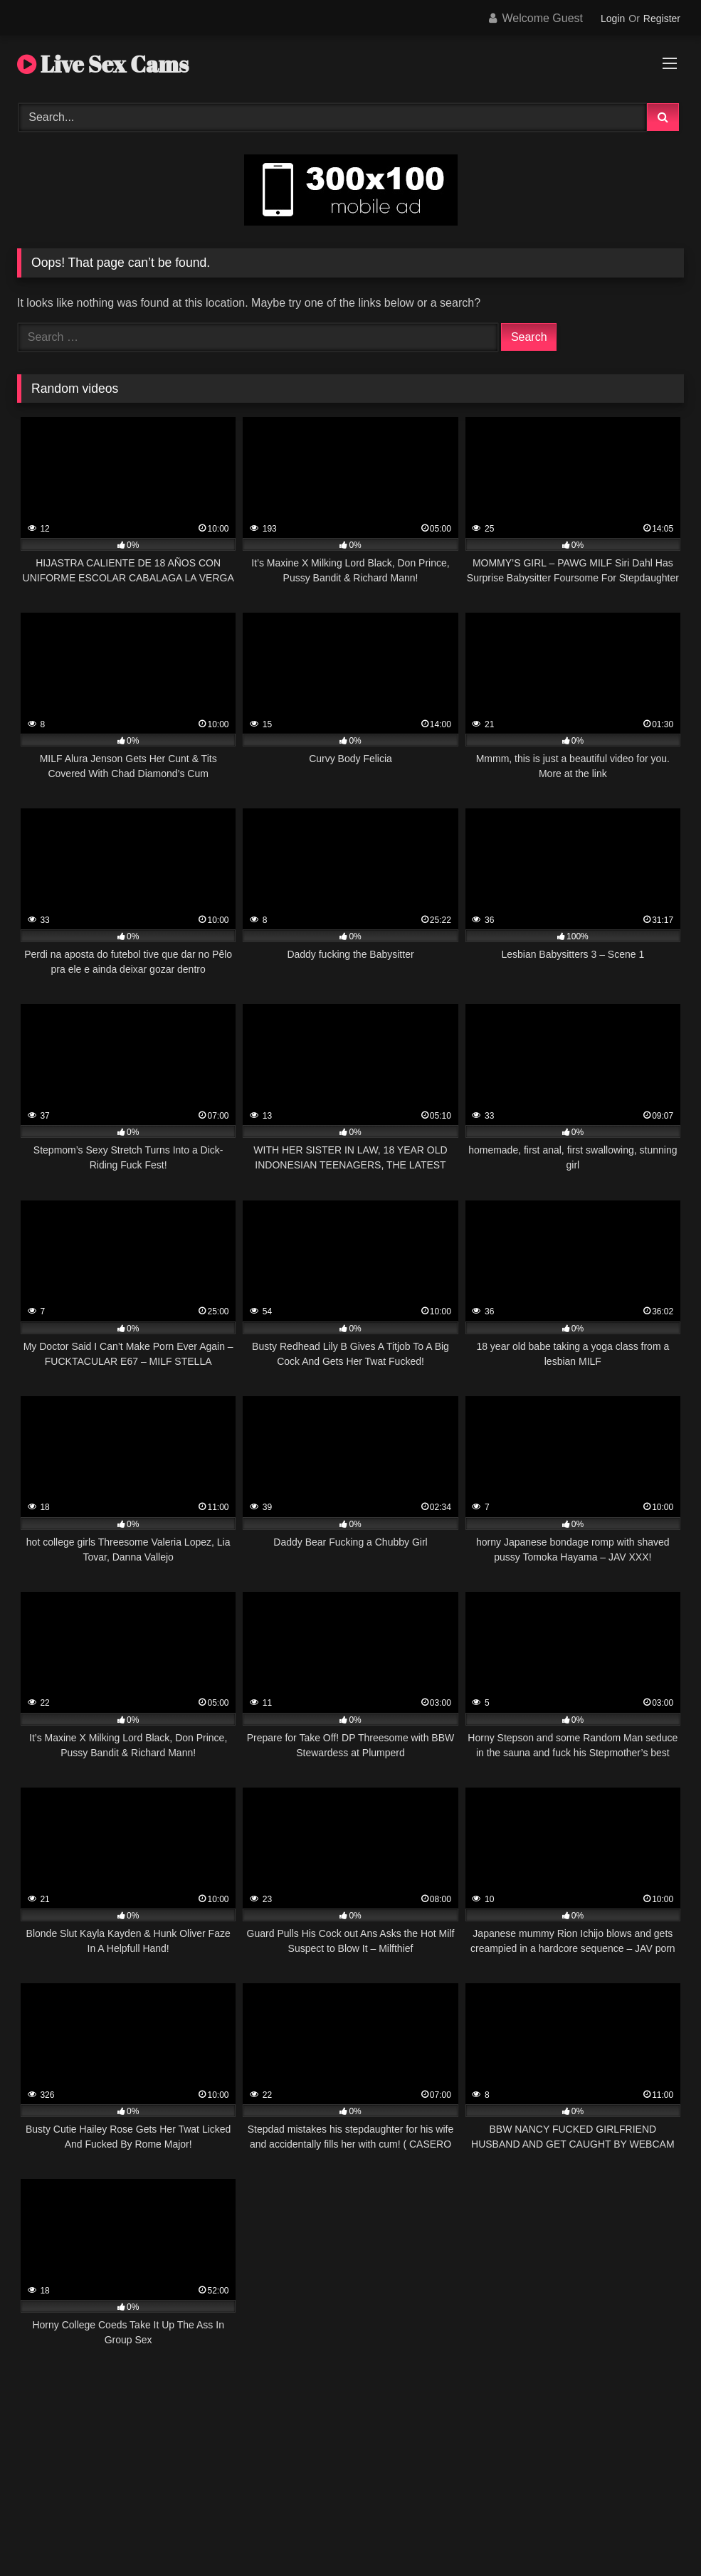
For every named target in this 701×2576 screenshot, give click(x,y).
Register (661, 18)
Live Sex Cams (103, 63)
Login (613, 18)
